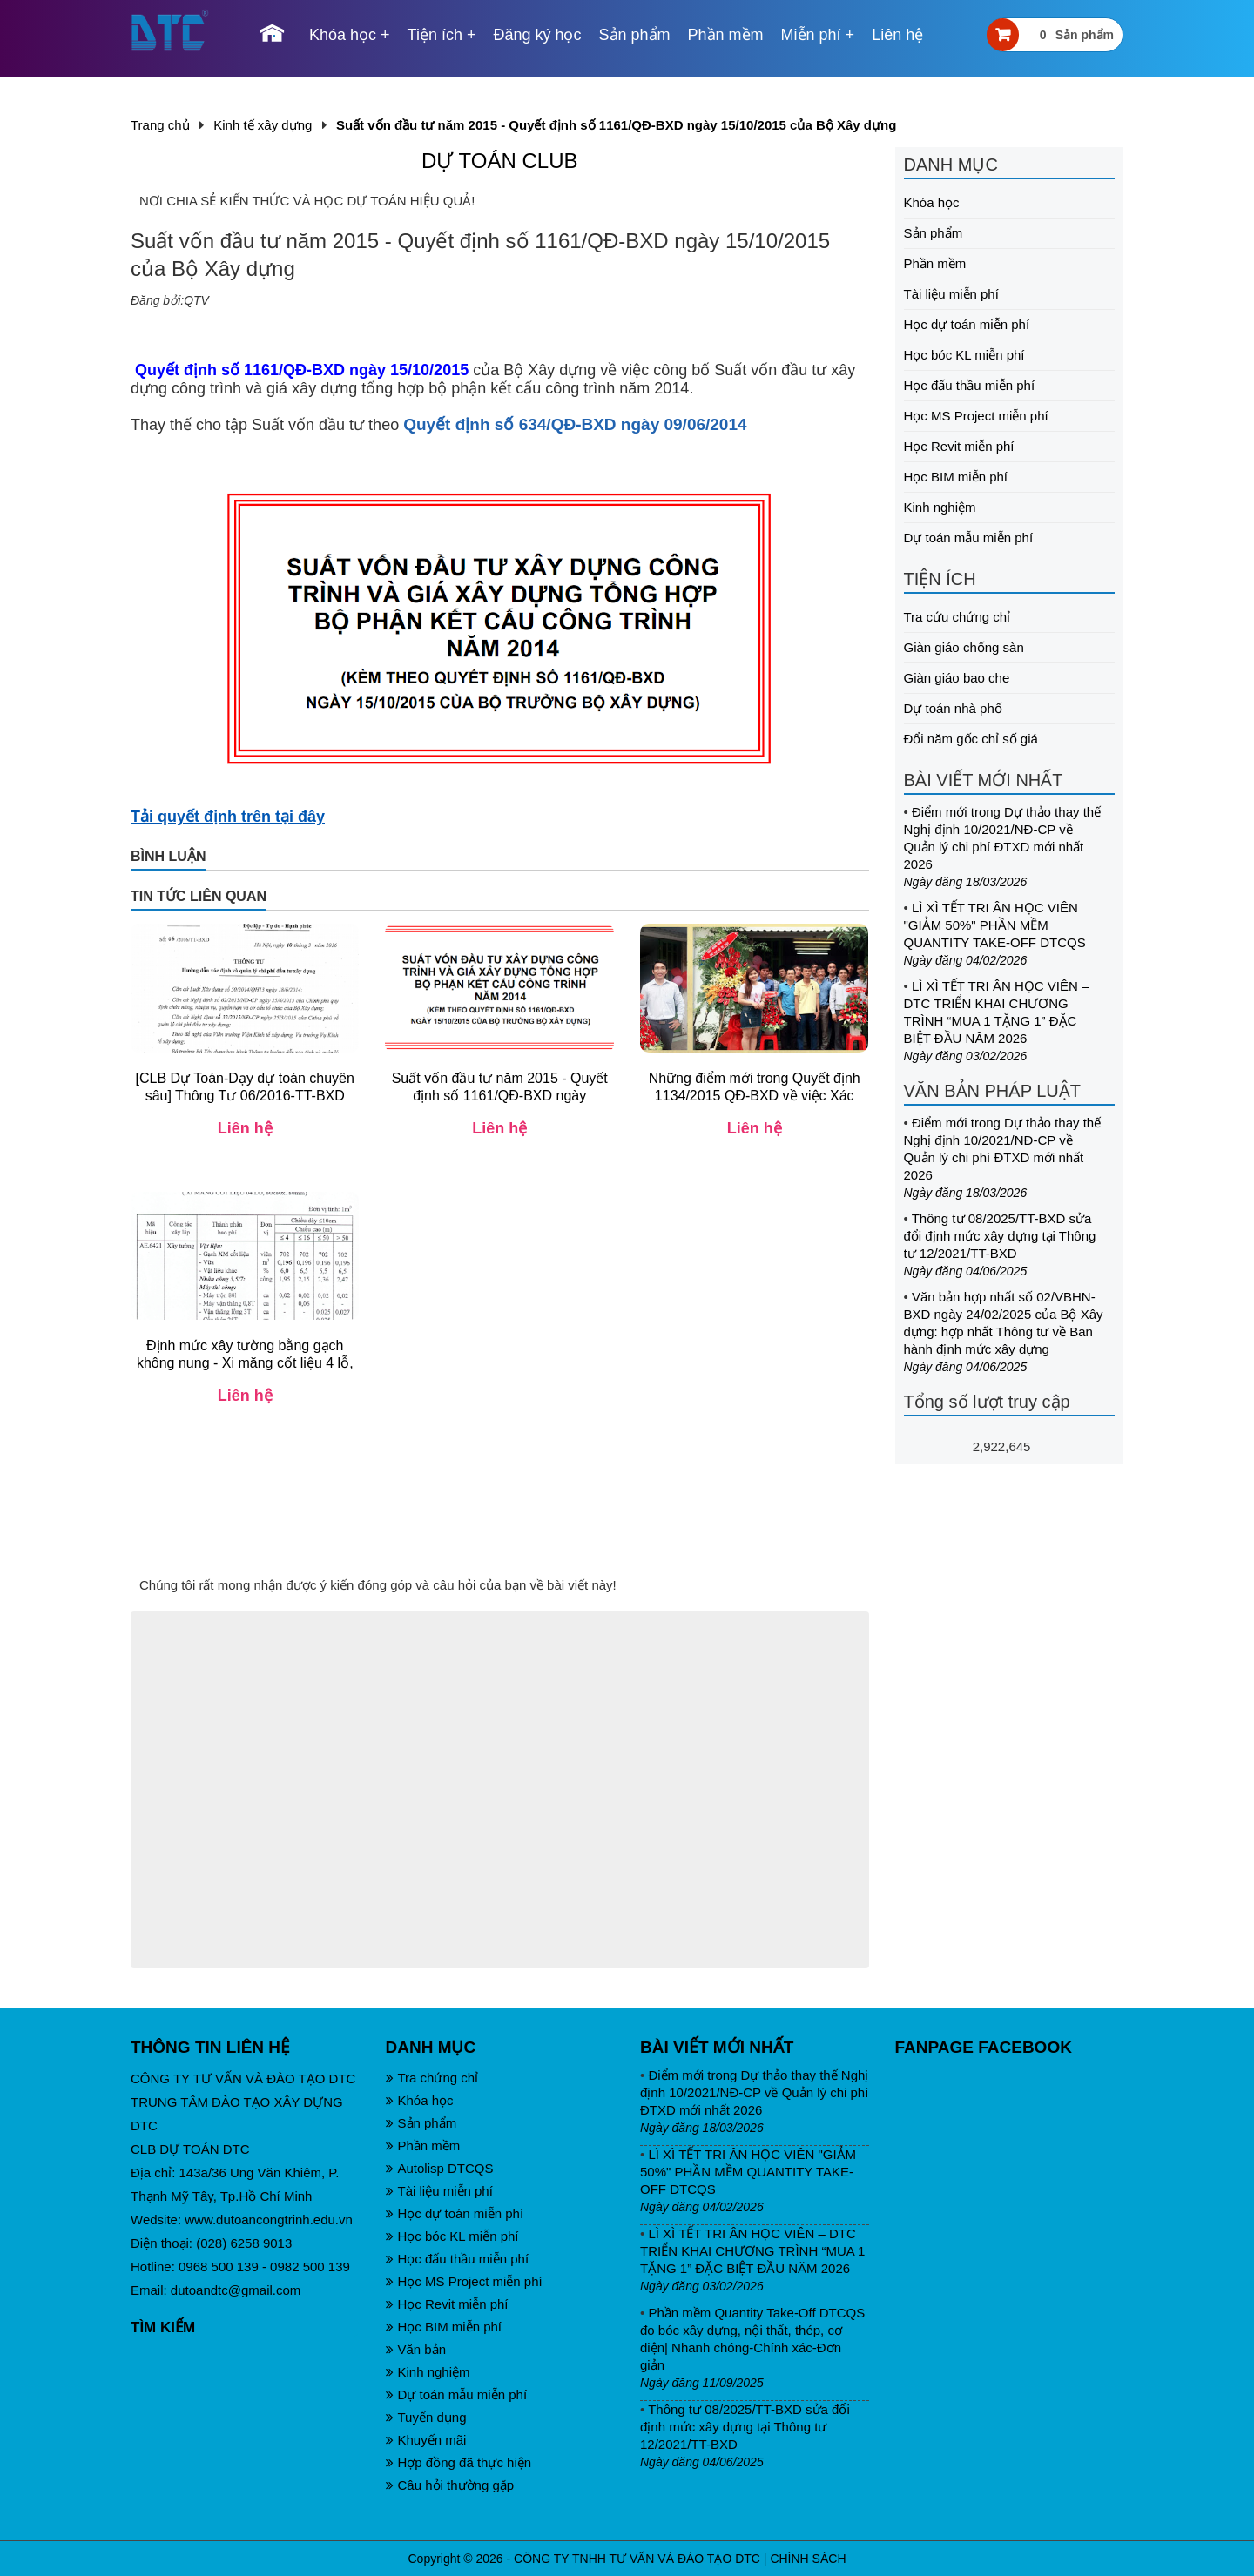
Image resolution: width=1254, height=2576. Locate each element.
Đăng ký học (537, 35)
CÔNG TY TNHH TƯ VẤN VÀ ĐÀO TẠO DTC (637, 2559)
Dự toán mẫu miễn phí (969, 537)
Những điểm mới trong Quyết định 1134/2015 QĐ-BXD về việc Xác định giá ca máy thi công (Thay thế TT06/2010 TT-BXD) (754, 1104)
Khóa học (342, 35)
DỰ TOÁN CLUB (499, 160)
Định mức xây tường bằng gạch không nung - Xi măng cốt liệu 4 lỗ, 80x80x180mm (245, 1363)
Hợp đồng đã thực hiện (459, 2462)
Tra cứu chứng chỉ (957, 616)
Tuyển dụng (426, 2417)
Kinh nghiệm (940, 507)
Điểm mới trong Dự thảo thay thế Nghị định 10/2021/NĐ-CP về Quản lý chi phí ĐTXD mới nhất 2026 (754, 2092)
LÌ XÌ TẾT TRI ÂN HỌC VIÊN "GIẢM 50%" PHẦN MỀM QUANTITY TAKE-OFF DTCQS (995, 925)
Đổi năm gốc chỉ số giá (971, 738)
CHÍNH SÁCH (808, 2559)
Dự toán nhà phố (953, 708)
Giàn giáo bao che (957, 677)
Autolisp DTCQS (440, 2168)
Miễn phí (811, 35)
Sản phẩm (635, 35)
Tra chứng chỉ (432, 2077)
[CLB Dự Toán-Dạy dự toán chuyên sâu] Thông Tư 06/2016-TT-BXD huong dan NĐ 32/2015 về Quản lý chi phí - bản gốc (245, 1104)
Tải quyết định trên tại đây (228, 816)
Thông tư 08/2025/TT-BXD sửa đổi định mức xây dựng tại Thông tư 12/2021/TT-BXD (1000, 1236)
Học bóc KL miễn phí (964, 354)
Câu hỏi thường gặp (450, 2485)
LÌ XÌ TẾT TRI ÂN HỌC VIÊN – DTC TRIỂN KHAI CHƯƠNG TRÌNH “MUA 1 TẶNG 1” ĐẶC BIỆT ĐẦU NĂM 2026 (752, 2251)
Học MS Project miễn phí (976, 415)
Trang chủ (160, 125)
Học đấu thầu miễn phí (969, 385)
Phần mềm (726, 35)
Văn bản (416, 2349)
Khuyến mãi (426, 2439)
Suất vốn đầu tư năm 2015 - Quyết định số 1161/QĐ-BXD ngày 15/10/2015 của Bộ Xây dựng (500, 1095)
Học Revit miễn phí (959, 446)
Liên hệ (897, 35)
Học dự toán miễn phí (967, 324)
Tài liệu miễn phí (951, 293)
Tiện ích (435, 35)
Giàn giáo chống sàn (964, 647)
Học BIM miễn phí (956, 476)
